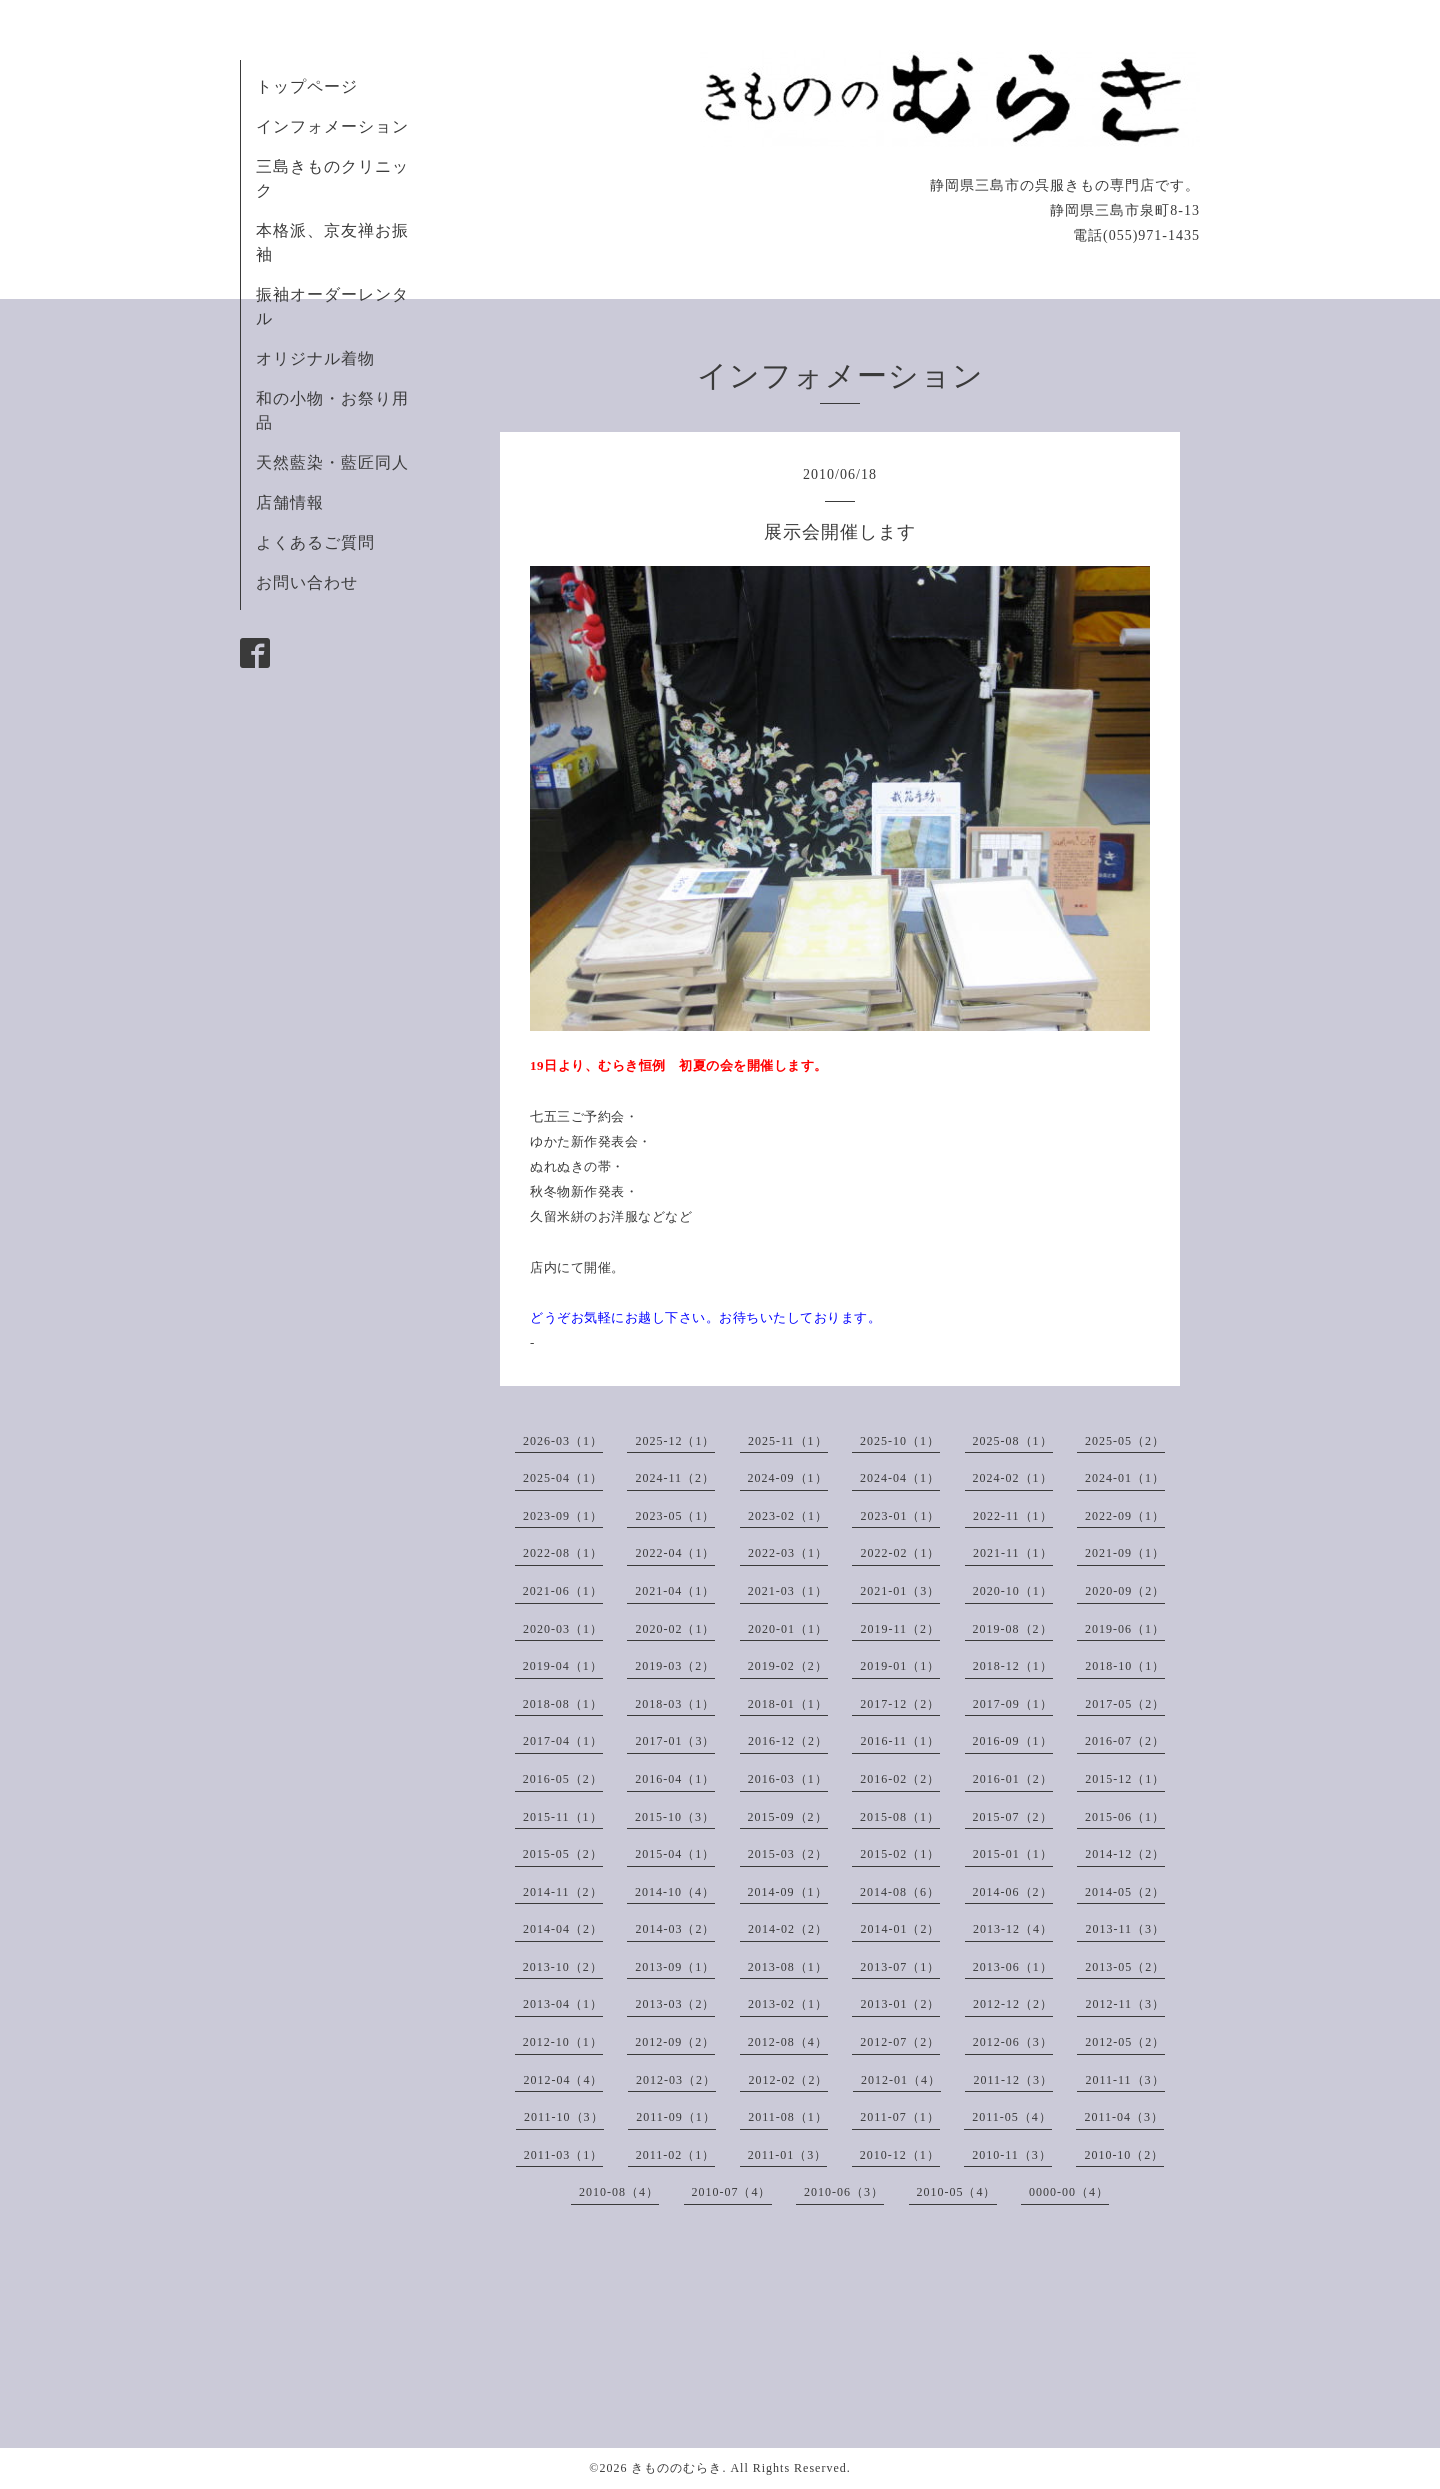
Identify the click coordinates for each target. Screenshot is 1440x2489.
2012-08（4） (788, 2042)
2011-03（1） (564, 2155)
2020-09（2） (1125, 1591)
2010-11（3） (1012, 2155)
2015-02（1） (900, 1854)
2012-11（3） (1125, 2004)
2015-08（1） (900, 1817)
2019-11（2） (900, 1629)
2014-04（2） (563, 1929)
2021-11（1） (1013, 1553)
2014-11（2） (563, 1892)
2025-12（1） (675, 1441)
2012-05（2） (1125, 2042)
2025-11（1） (788, 1441)
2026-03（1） (563, 1441)
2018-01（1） (788, 1704)
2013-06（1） (1013, 1967)
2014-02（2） (788, 1929)
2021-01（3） (900, 1591)
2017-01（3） (675, 1741)
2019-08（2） (1013, 1629)
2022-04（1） (675, 1553)
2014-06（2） (1013, 1892)
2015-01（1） (1013, 1854)
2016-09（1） (1013, 1741)
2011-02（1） (676, 2155)
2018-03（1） (675, 1704)
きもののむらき (676, 2468)
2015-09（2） (788, 1817)
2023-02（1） (788, 1516)
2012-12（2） (1013, 2004)
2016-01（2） (1013, 1779)
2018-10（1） (1125, 1666)
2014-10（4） (675, 1892)
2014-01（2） (900, 1929)
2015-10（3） (675, 1817)
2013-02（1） (788, 2004)
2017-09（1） (1013, 1704)
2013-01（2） (900, 2004)
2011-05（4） (1012, 2117)
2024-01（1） (1125, 1478)
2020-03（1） (563, 1629)
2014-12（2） (1125, 1854)
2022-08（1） (563, 1553)
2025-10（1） (900, 1441)
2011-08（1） (788, 2117)
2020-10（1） (1013, 1591)
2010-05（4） (957, 2192)
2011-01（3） (788, 2155)
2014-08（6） (900, 1892)
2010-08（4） (619, 2192)
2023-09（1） (563, 1516)
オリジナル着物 (315, 358)
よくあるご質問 (315, 542)
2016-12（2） (788, 1741)
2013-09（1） (675, 1967)
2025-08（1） (1013, 1441)
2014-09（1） (788, 1892)
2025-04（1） (563, 1478)
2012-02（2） (788, 2080)
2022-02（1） (900, 1553)
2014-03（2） (675, 1929)
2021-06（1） (563, 1591)
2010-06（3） (844, 2192)
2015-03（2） (788, 1854)
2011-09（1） (676, 2117)
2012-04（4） (563, 2080)
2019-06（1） (1125, 1629)
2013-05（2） (1125, 1967)
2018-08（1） (563, 1704)
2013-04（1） (563, 2004)
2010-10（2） (1124, 2155)
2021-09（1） (1125, 1553)
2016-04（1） (675, 1779)
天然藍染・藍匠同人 (332, 462)
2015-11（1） (563, 1817)
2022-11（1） (1013, 1516)
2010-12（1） (900, 2155)
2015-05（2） (563, 1854)
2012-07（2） (900, 2042)
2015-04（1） (675, 1854)
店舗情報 (290, 502)
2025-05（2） (1125, 1441)
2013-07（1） (900, 1967)
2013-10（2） (563, 1967)
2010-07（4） (732, 2192)
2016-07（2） (1125, 1741)
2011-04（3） (1124, 2117)
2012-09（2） (675, 2042)
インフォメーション (332, 126)
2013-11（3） (1125, 1929)
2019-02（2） (788, 1666)
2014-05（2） (1125, 1892)
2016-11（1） (900, 1741)
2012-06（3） (1013, 2042)
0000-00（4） (1069, 2192)
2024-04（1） (900, 1478)
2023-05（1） (675, 1516)
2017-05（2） (1125, 1704)
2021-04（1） (675, 1591)
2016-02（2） (900, 1779)
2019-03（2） (675, 1666)
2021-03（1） (788, 1591)
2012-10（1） (563, 2042)
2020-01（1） (788, 1629)
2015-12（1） (1125, 1779)
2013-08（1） (788, 1967)
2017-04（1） (563, 1741)
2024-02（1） (1013, 1478)
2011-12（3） (1013, 2080)
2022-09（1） (1125, 1516)
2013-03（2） (675, 2004)
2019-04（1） (563, 1666)
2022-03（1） (788, 1553)
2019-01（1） (900, 1666)
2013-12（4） (1013, 1929)
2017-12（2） (900, 1704)
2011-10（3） (564, 2117)
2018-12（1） (1013, 1666)
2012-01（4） (901, 2080)
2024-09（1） (788, 1478)
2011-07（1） (900, 2117)
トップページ (307, 86)
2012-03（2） (676, 2080)
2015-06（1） (1125, 1817)
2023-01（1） (900, 1516)
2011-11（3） (1124, 2080)
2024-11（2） (675, 1478)
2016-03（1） (788, 1779)
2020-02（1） (675, 1629)
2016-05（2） (563, 1779)
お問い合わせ (307, 582)
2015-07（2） (1013, 1817)
